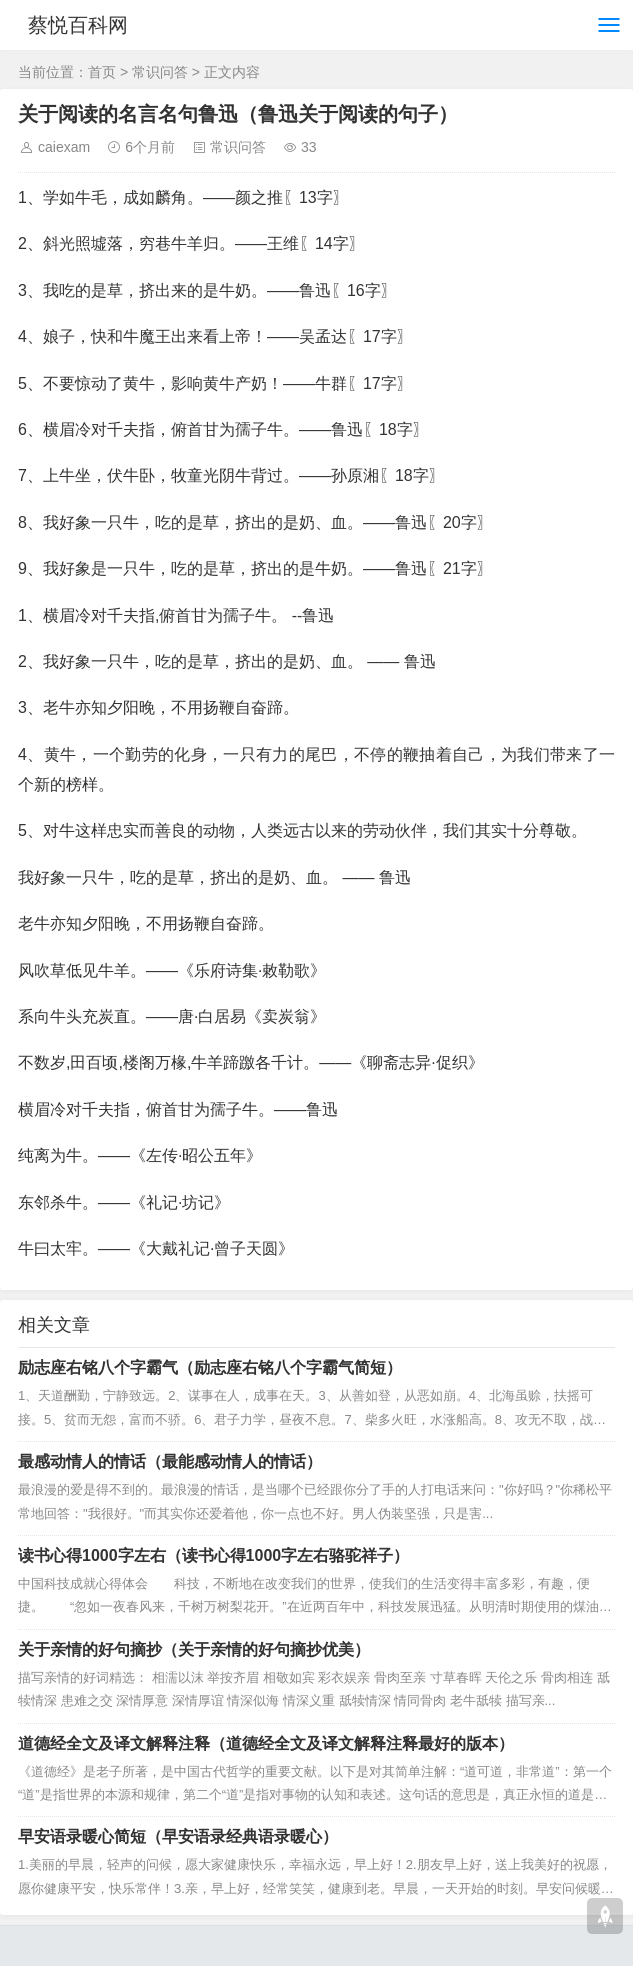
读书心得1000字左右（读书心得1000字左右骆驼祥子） (213, 1555)
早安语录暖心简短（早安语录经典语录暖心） (178, 1836)
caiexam (64, 147)
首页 (102, 72)
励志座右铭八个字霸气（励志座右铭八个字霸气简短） (210, 1367)
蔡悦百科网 (78, 25)
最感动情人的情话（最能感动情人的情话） (170, 1461)
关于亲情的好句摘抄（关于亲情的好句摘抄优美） (194, 1649)
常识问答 (160, 72)
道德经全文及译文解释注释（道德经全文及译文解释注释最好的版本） (266, 1743)
